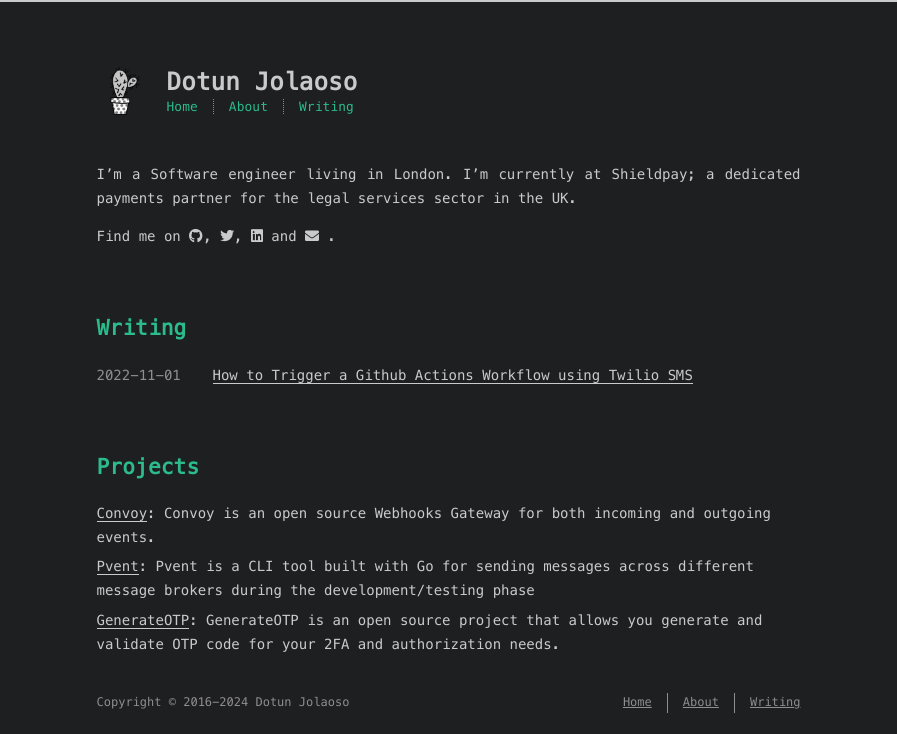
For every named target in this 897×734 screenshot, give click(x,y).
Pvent (118, 566)
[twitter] (227, 236)
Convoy (122, 513)
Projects (148, 466)
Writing (326, 106)
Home (182, 106)
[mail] (312, 236)
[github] (196, 236)
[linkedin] (257, 236)
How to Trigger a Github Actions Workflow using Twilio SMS (453, 375)
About (248, 106)
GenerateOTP (143, 620)
